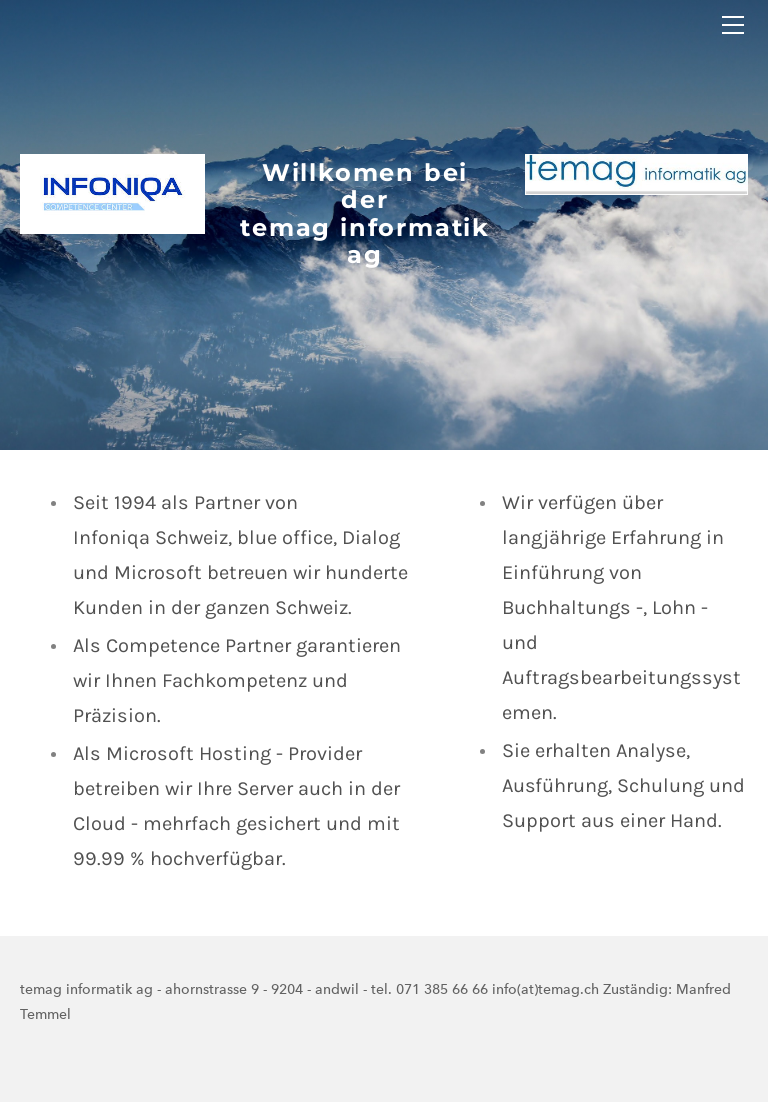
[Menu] (733, 25)
